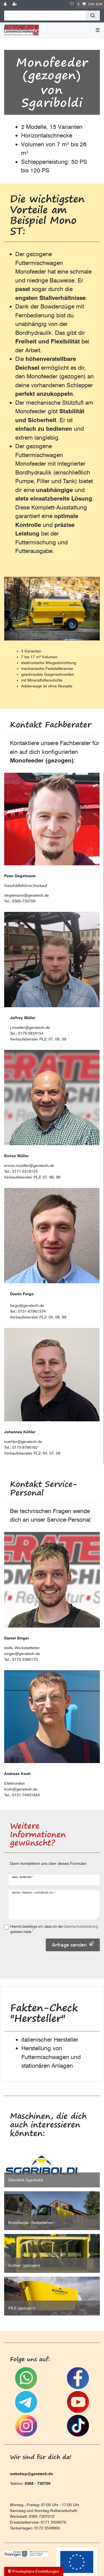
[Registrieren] (15, 4)
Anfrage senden (73, 1945)
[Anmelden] (6, 4)
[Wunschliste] (72, 4)
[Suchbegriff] (45, 16)
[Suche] (93, 16)
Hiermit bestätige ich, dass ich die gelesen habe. (54, 1929)
